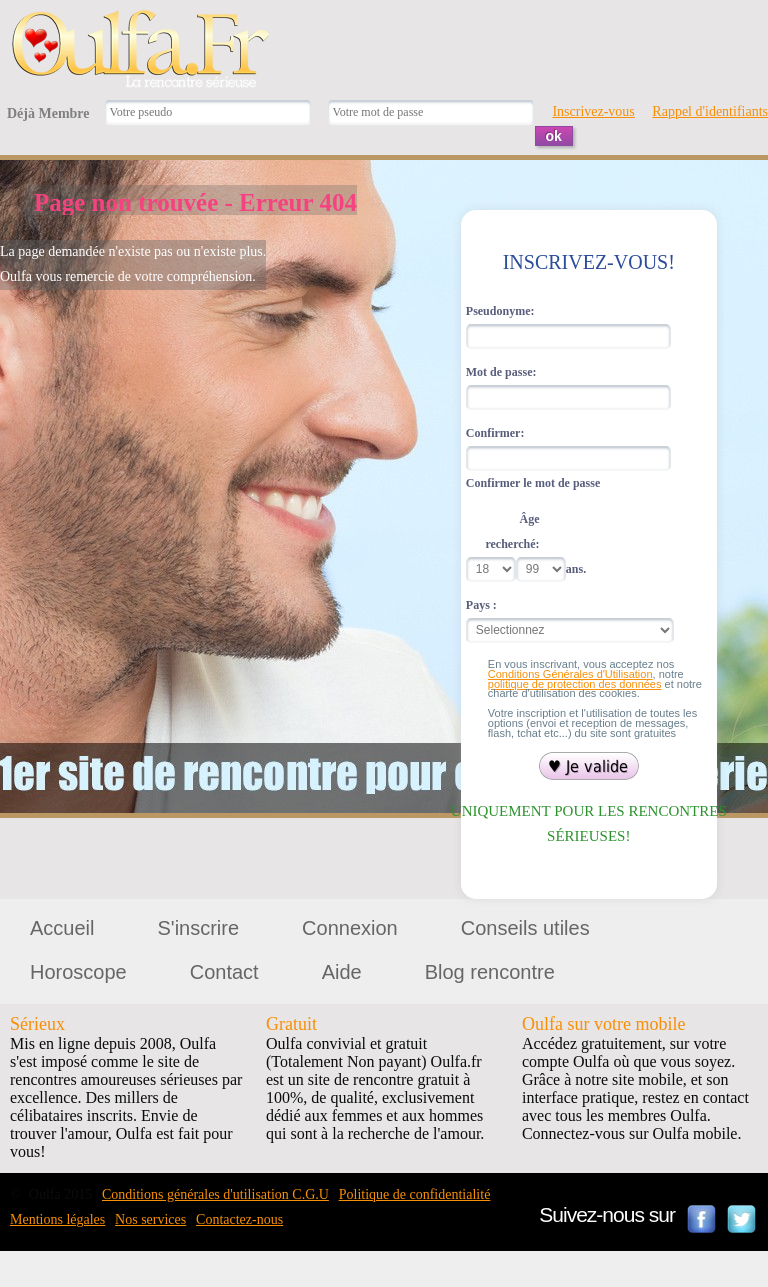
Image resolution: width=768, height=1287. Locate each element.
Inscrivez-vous (593, 111)
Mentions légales (57, 1219)
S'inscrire (198, 928)
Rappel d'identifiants (710, 111)
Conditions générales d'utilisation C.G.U (215, 1194)
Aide (342, 972)
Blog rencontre (490, 972)
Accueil (62, 928)
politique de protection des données (575, 684)
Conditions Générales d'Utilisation (570, 674)
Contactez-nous (239, 1219)
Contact (224, 972)
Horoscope (78, 972)
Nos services (150, 1219)
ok (554, 136)
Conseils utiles (525, 928)
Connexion (350, 928)
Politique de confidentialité (415, 1194)
